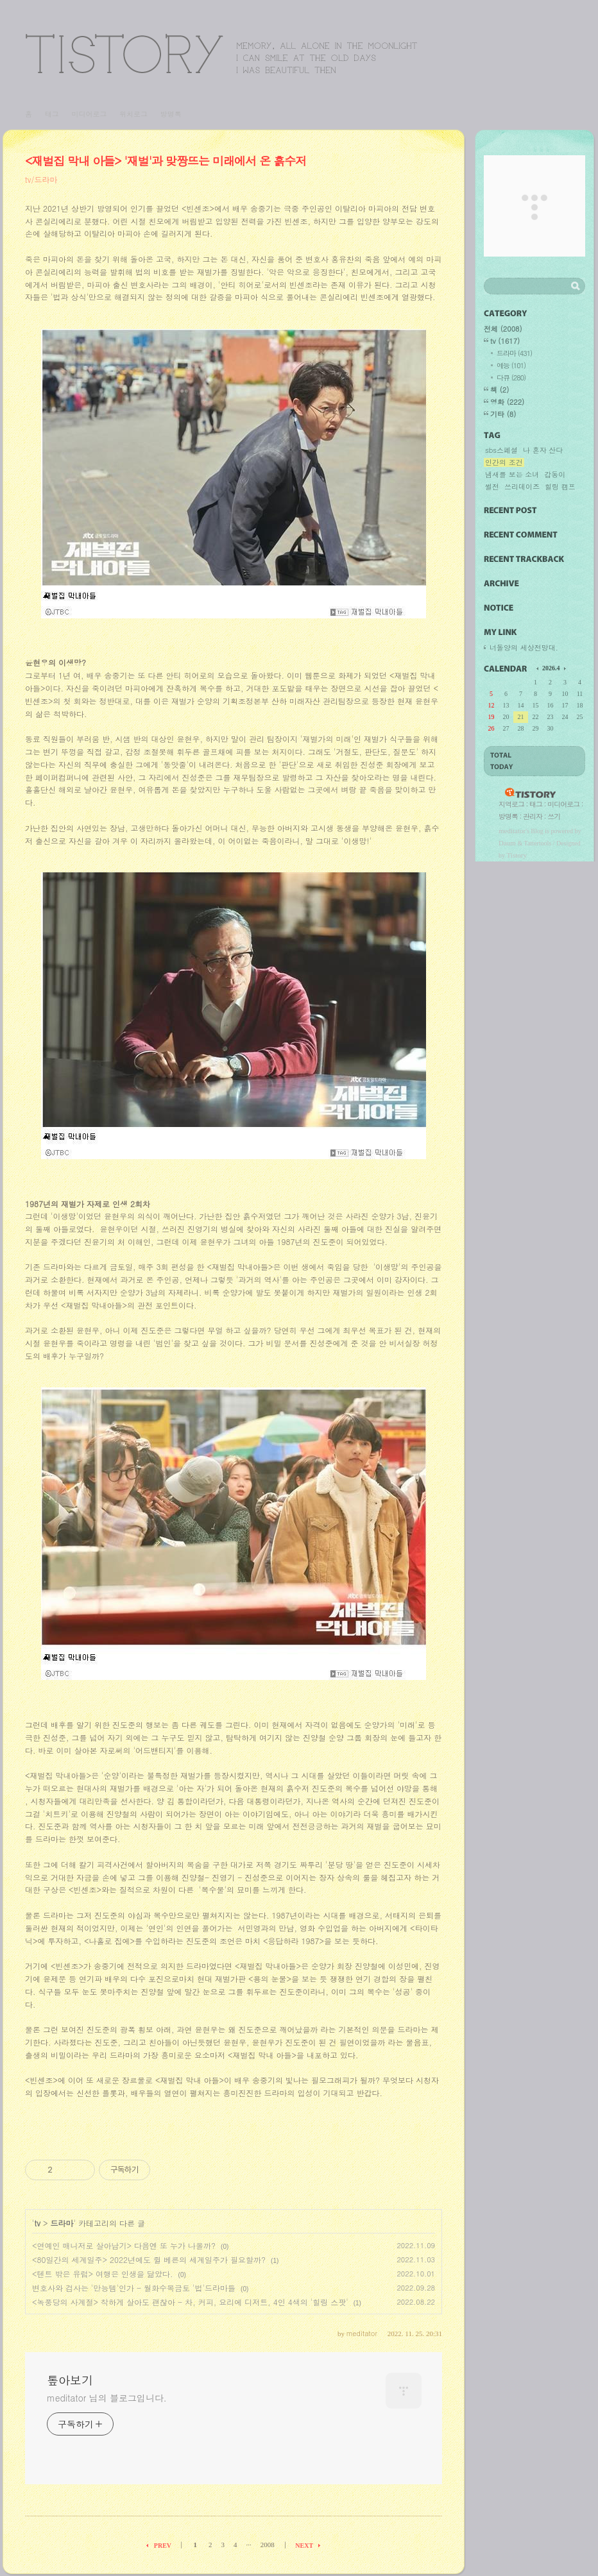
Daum (507, 843)
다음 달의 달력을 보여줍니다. (564, 667)
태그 (52, 114)
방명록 (171, 114)
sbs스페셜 (501, 450)
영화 (507, 402)
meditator (512, 831)
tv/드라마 (41, 179)
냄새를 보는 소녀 (512, 474)
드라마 (61, 2222)
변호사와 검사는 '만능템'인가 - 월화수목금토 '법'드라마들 (133, 2287)
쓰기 (553, 816)
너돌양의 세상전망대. (524, 647)
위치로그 (133, 114)
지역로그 (511, 804)
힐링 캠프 (560, 486)
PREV (162, 2545)
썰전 (492, 486)
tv (37, 2222)
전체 (503, 329)
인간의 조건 (504, 462)
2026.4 (551, 668)
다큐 (511, 377)
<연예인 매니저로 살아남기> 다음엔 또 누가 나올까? (124, 2245)
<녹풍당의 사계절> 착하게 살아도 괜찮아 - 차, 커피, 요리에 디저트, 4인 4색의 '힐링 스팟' (190, 2301)
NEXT (304, 2545)
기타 (503, 414)
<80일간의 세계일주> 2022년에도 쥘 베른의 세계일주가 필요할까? (149, 2259)
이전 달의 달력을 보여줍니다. (538, 667)
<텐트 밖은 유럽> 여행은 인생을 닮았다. (102, 2273)
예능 (511, 365)
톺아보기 (221, 53)
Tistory (517, 855)
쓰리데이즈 (522, 486)
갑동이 (554, 474)
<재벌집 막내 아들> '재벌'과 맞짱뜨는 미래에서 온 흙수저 (165, 161)
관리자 (532, 816)
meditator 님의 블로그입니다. (107, 2397)
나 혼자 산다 (543, 450)
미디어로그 (89, 114)
